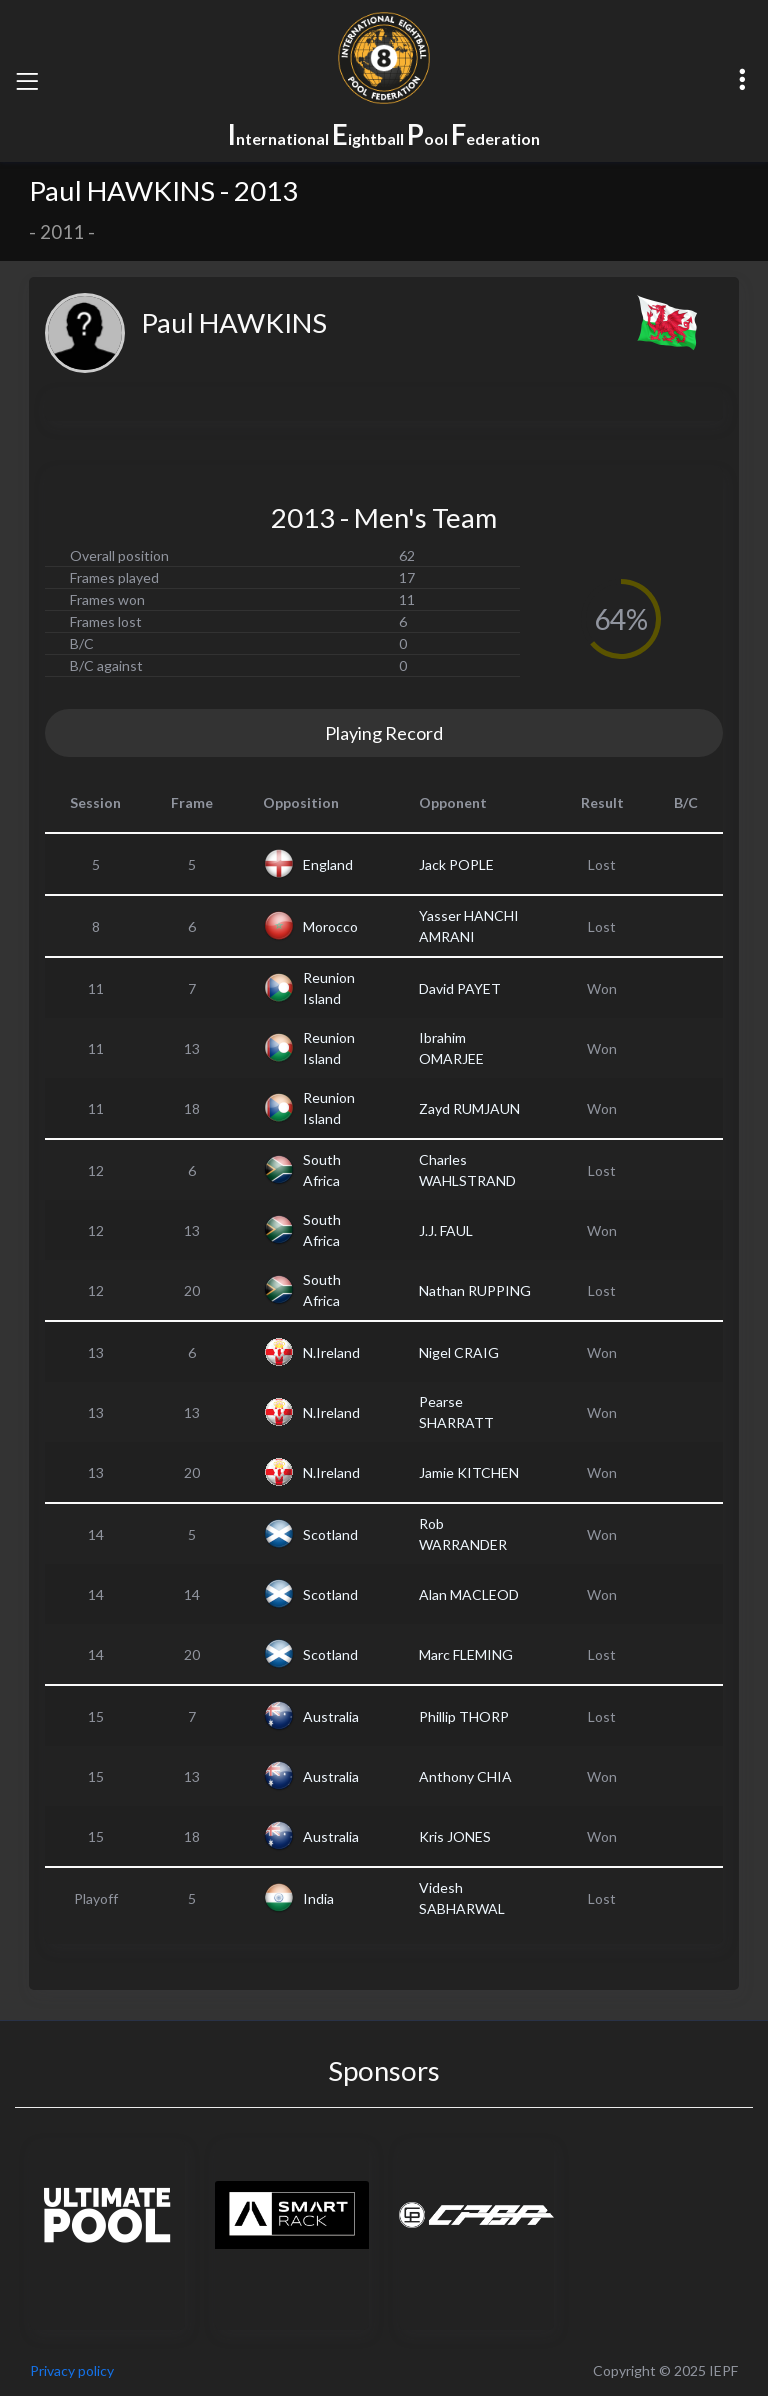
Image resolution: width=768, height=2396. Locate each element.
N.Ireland (331, 1352)
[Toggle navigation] (27, 81)
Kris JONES (455, 1836)
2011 (62, 232)
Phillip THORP (464, 1716)
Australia (331, 1716)
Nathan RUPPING (475, 1290)
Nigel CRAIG (459, 1352)
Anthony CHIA (465, 1776)
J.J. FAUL (446, 1230)
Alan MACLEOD (469, 1594)
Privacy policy (72, 2370)
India (318, 1898)
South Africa (322, 1170)
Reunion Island (329, 988)
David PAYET (460, 988)
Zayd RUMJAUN (469, 1108)
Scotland (330, 1534)
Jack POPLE (456, 864)
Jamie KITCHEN (469, 1472)
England (328, 864)
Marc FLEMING (466, 1654)
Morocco (330, 926)
